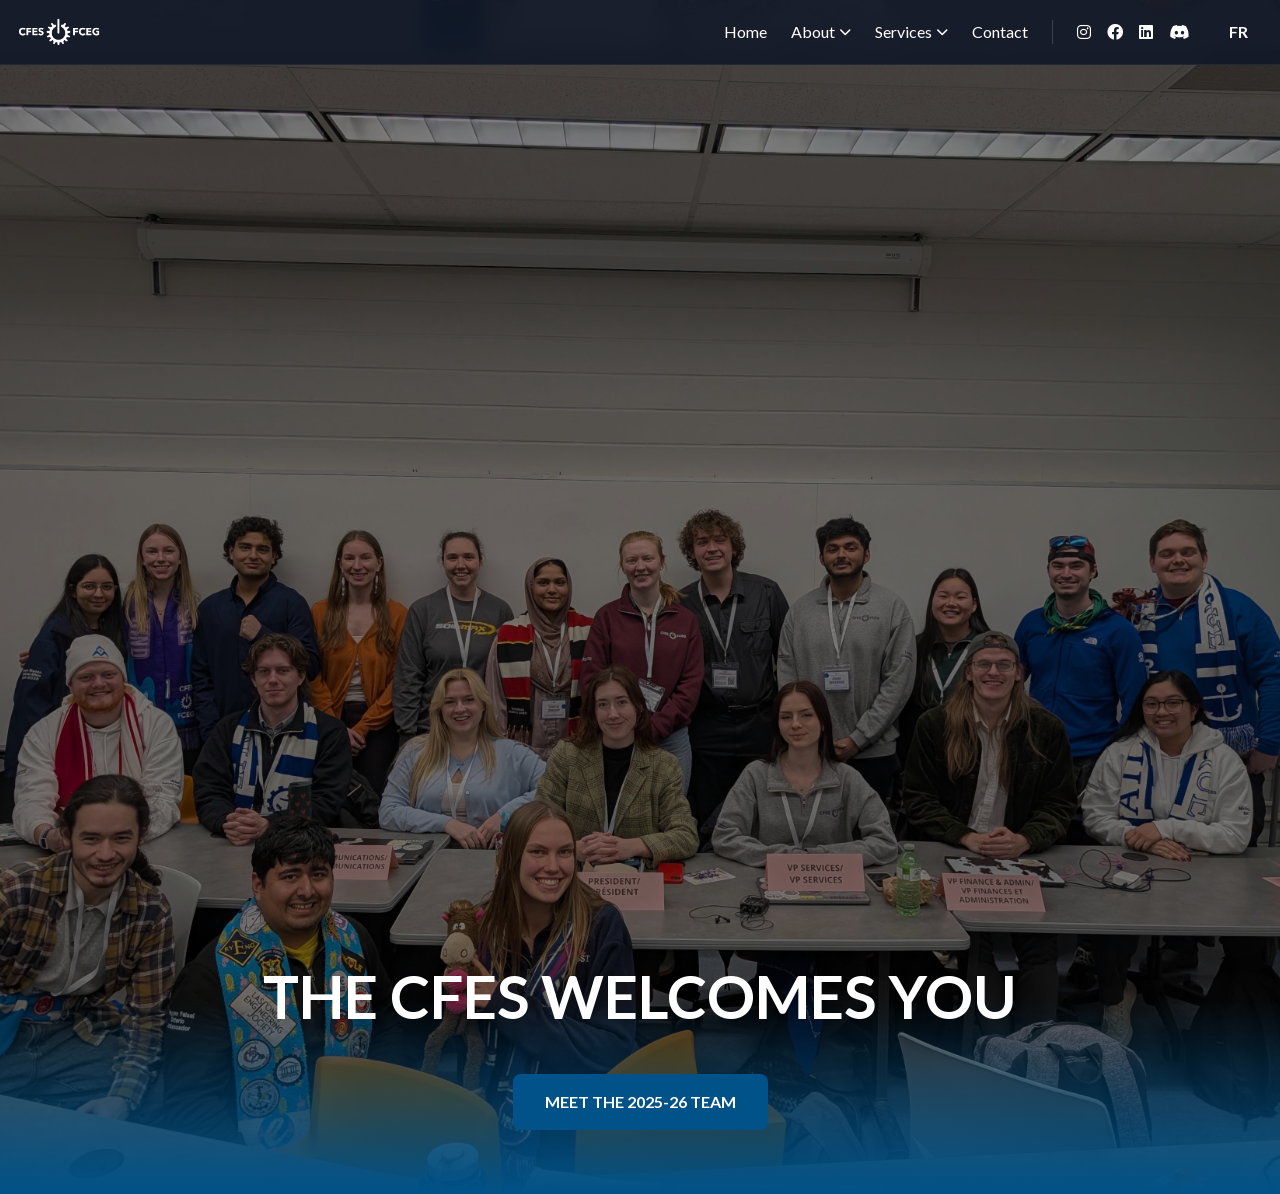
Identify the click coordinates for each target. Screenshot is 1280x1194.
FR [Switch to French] (1238, 31)
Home (745, 31)
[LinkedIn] (1146, 32)
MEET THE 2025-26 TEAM (640, 1101)
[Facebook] (1115, 32)
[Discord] (1179, 32)
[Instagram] (1084, 32)
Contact (1000, 31)
